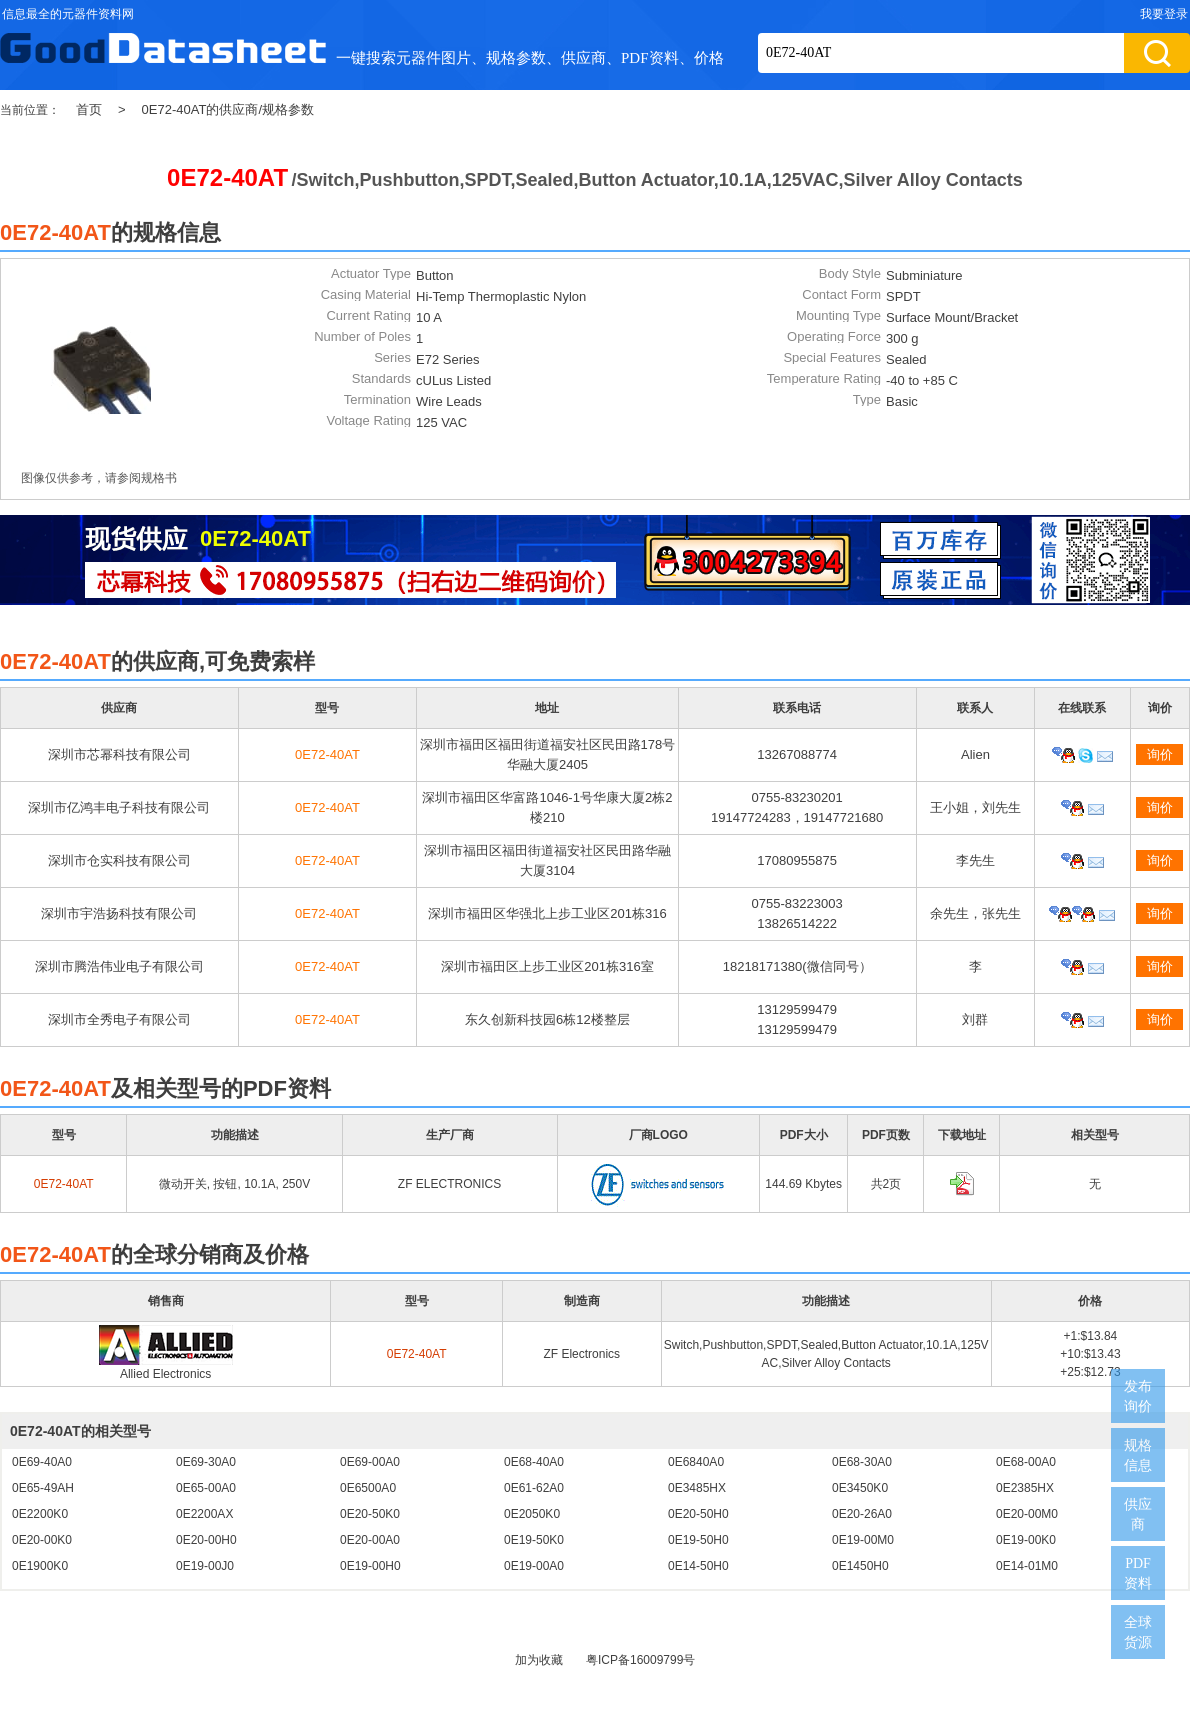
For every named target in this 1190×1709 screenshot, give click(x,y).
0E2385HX (1025, 1488)
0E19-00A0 (534, 1566)
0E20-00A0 (370, 1540)
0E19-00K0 (1026, 1540)
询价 (1160, 754)
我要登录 (1164, 14)
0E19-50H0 (698, 1540)
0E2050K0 (532, 1514)
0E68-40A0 (534, 1462)
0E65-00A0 (206, 1488)
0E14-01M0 (1027, 1566)
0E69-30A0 (206, 1462)
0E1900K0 (40, 1566)
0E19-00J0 (205, 1566)
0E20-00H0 (206, 1540)
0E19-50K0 (534, 1540)
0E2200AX (204, 1514)
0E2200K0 (40, 1514)
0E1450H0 (860, 1566)
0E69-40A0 (42, 1462)
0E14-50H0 (698, 1566)
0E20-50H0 (698, 1514)
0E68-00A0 (1026, 1462)
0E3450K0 (860, 1488)
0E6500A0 (368, 1488)
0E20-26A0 (862, 1514)
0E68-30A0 (862, 1462)
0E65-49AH (43, 1488)
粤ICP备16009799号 (640, 1660)
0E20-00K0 (42, 1540)
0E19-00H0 (370, 1566)
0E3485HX (697, 1488)
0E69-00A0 (370, 1462)
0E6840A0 (696, 1462)
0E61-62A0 (534, 1488)
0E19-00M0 (863, 1540)
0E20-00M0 (1027, 1514)
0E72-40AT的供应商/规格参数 (228, 109)
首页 (89, 109)
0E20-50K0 (370, 1514)
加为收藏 (539, 1660)
